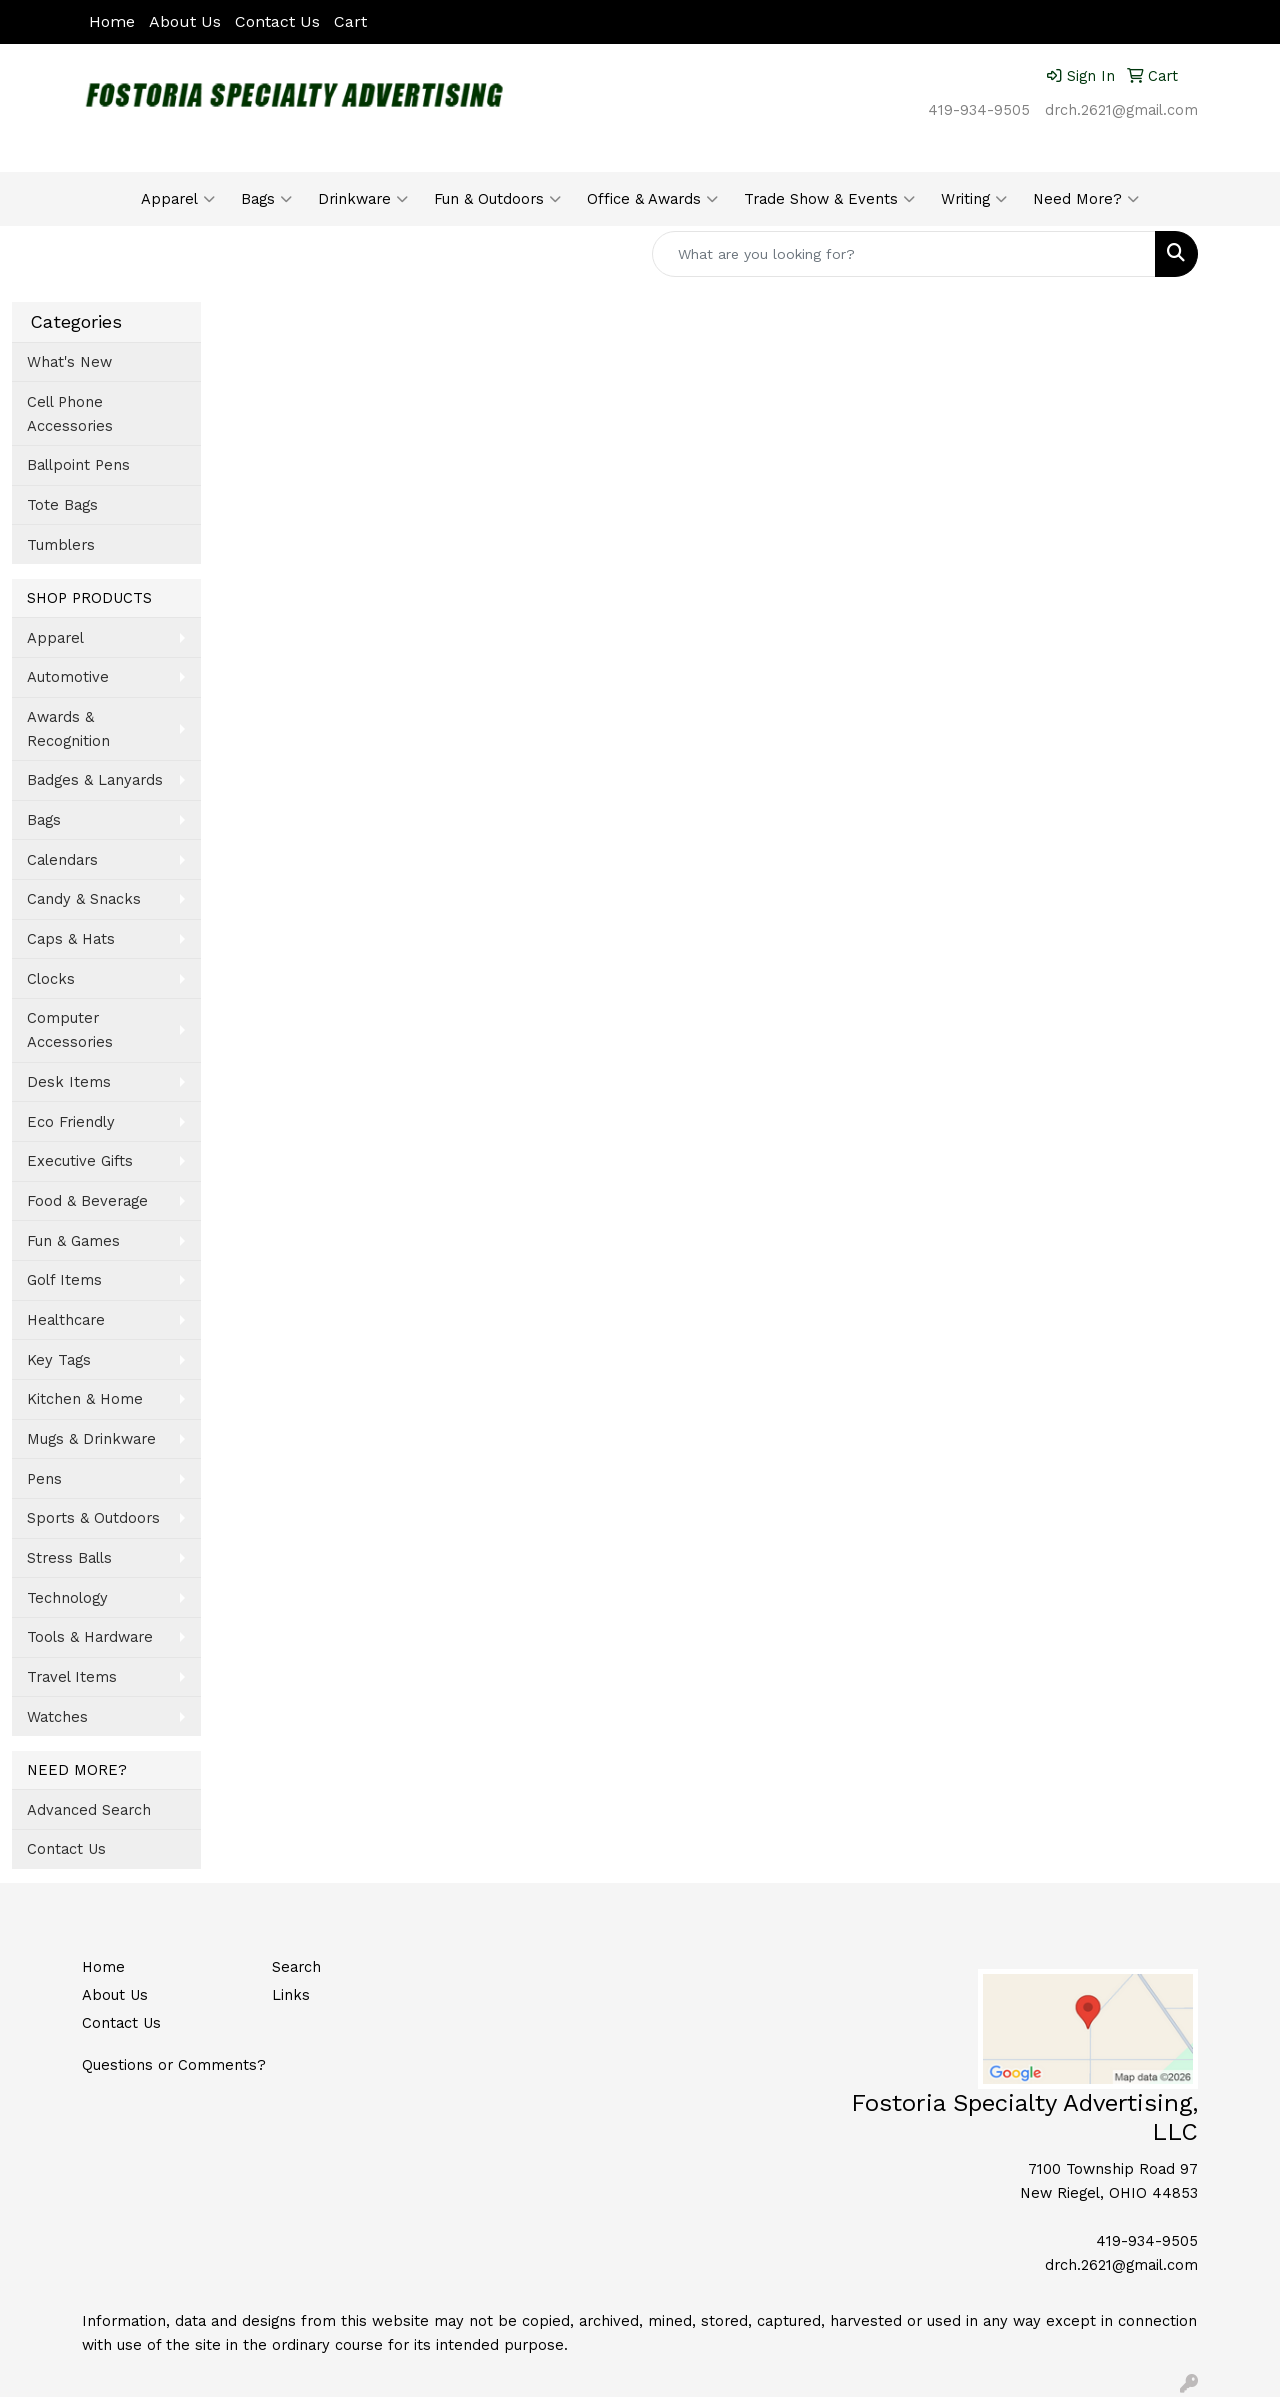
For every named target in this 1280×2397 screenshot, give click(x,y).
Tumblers (61, 545)
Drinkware (363, 199)
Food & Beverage (87, 1201)
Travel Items (72, 1677)
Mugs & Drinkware (91, 1439)
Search (296, 1967)
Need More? (1086, 199)
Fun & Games (73, 1241)
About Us (185, 21)
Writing (974, 199)
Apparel (178, 199)
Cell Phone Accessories (70, 414)
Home (112, 21)
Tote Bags (62, 505)
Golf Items (64, 1280)
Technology (67, 1598)
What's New (69, 362)
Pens (44, 1479)
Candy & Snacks (84, 899)
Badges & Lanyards (95, 780)
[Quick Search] (904, 254)
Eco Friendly (71, 1122)
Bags (266, 199)
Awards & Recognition (68, 729)
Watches (57, 1717)
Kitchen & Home (85, 1399)
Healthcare (66, 1320)
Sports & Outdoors (93, 1518)
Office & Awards (652, 199)
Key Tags (59, 1360)
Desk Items (69, 1082)
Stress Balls (69, 1558)
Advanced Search (89, 1810)
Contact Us (277, 21)
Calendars (62, 860)
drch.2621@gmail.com (1121, 110)
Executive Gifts (80, 1161)
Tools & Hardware (90, 1637)
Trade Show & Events (829, 199)
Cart (350, 21)
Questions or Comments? (174, 2065)
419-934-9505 (979, 110)
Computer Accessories (70, 1030)
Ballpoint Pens (78, 465)
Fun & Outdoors (497, 199)
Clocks (51, 979)
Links (291, 1995)
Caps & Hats (71, 939)
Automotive (68, 677)
